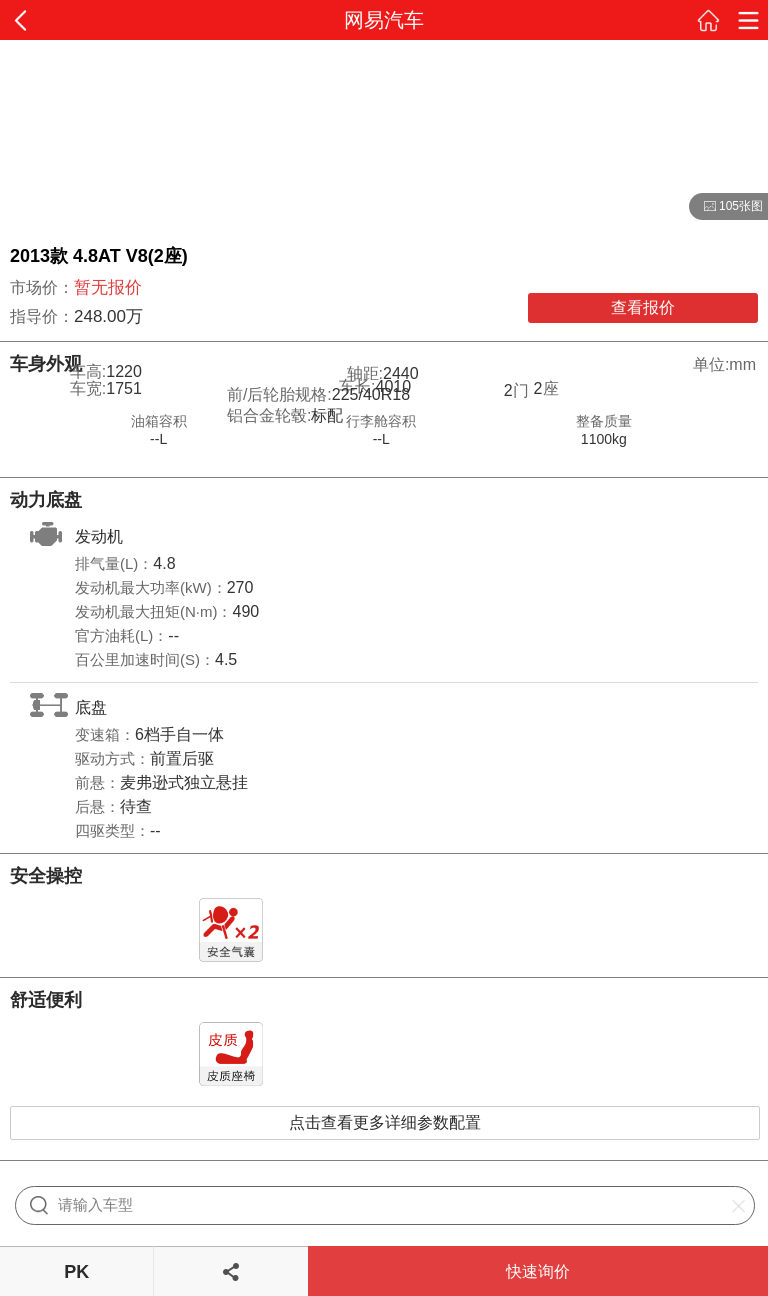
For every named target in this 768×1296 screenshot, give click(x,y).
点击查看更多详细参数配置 (385, 1122)
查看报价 (643, 307)
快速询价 (538, 1271)
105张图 (726, 207)
